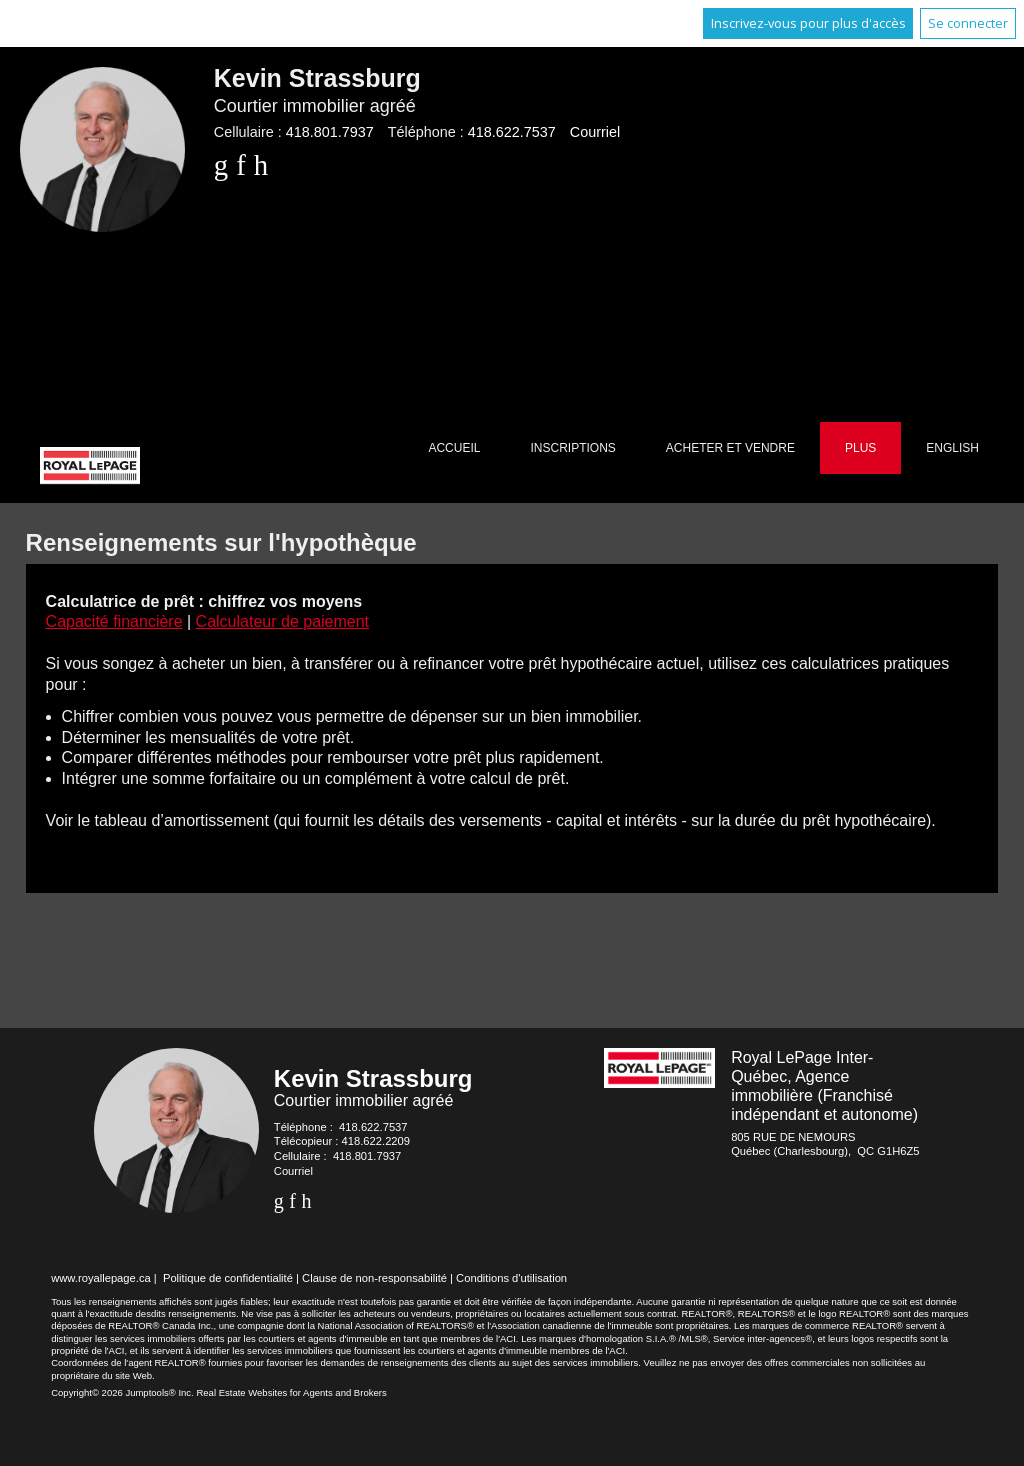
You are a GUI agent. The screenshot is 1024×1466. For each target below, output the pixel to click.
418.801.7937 (330, 132)
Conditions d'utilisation (511, 1278)
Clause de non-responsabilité (374, 1278)
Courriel (595, 132)
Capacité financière (114, 621)
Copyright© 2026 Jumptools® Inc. (122, 1392)
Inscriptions (572, 448)
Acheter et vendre (730, 448)
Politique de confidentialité (228, 1278)
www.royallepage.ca (101, 1278)
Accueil (454, 448)
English (952, 448)
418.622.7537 (512, 132)
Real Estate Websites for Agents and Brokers (291, 1392)
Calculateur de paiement (282, 621)
